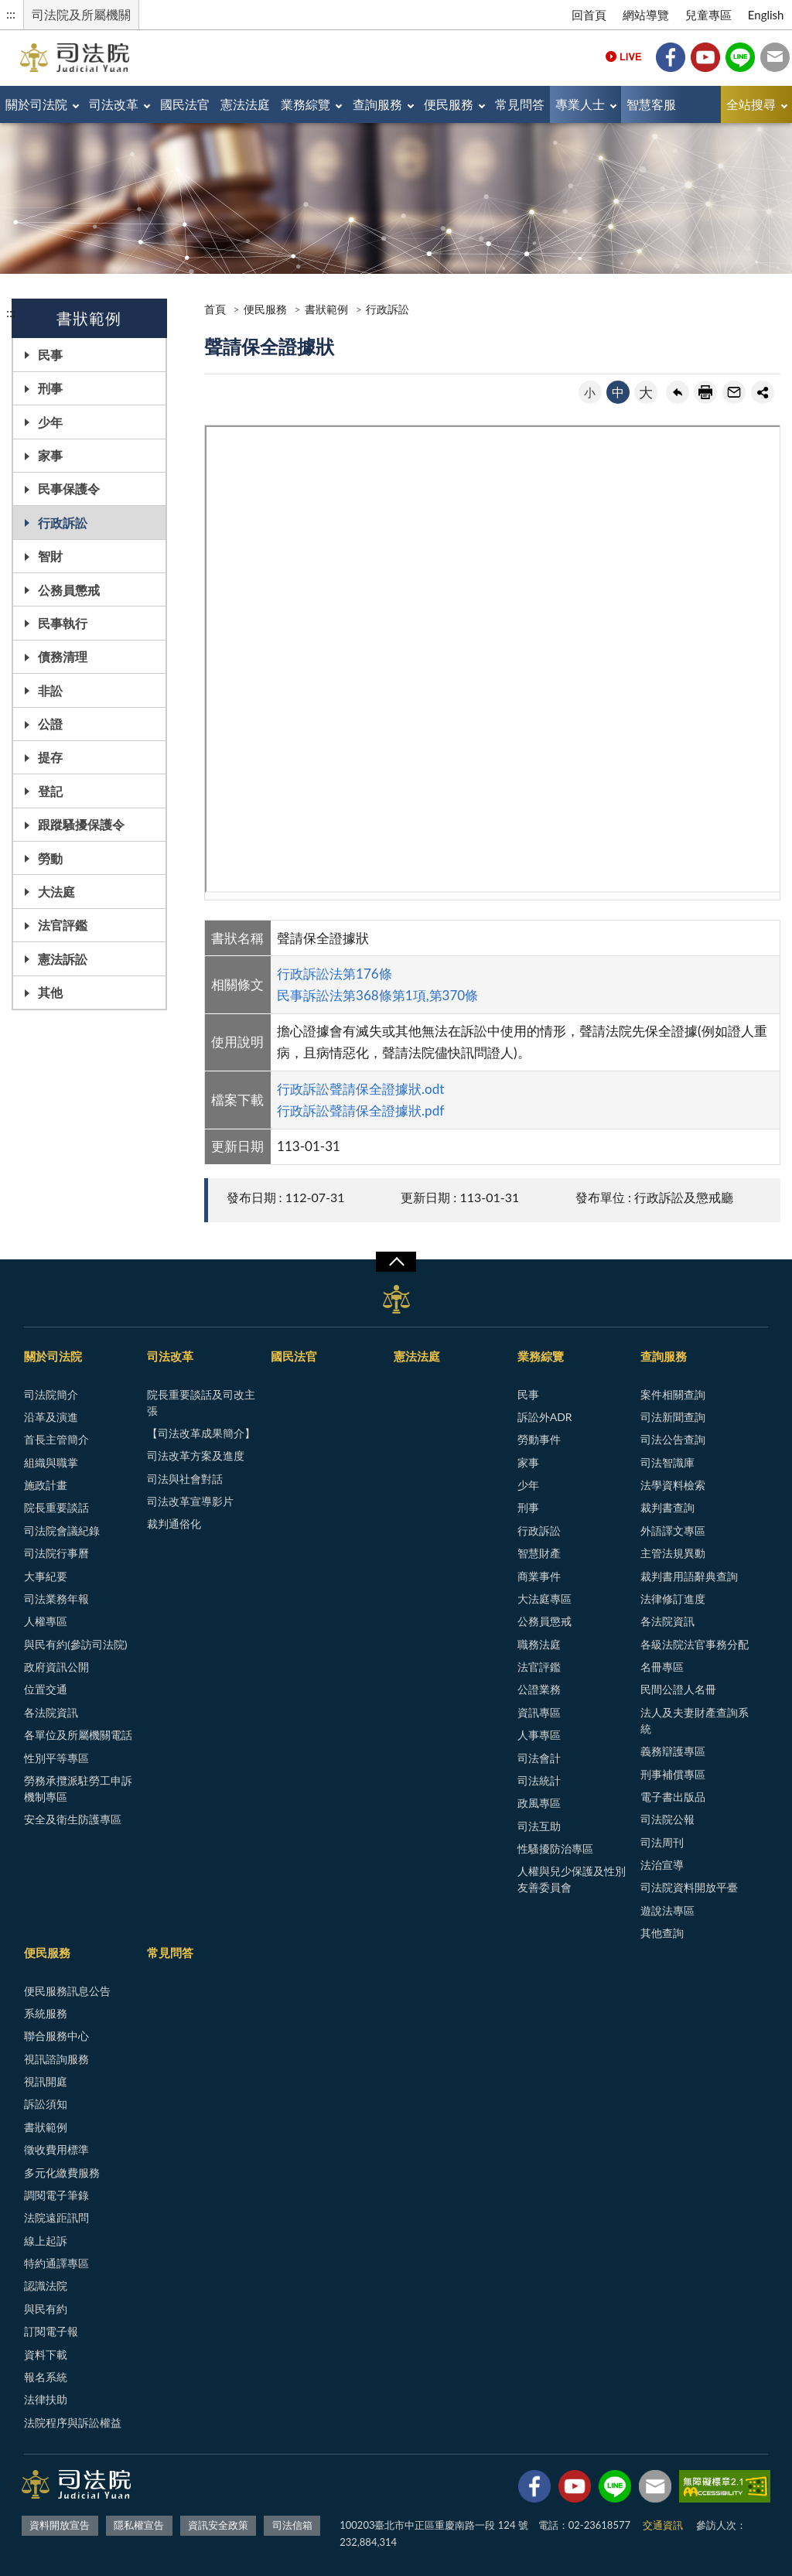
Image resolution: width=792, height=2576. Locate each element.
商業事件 (539, 1576)
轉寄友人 (734, 392)
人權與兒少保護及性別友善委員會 (571, 1879)
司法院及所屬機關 (81, 14)
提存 (50, 757)
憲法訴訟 (62, 958)
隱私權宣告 (139, 2525)
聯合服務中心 (56, 2035)
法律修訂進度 (672, 1598)
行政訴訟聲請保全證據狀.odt (360, 1089)
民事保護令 (69, 488)
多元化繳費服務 (62, 2172)
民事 (50, 354)
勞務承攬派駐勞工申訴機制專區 (78, 1788)
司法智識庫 (667, 1462)
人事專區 (539, 1734)
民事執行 (62, 623)
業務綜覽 (305, 104)
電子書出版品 (672, 1796)
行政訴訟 (62, 522)
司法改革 (113, 104)
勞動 (50, 858)
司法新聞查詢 (672, 1416)
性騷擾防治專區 (555, 1848)
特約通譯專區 (56, 2263)
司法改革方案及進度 (195, 1455)
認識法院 (45, 2285)
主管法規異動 (672, 1553)
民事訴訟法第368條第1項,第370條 (377, 995)
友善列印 (705, 392)
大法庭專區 (544, 1598)
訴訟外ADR (544, 1416)
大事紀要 (45, 1576)
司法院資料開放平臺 (689, 1887)
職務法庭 (539, 1644)
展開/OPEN (396, 1262)
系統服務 (45, 2013)
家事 (50, 455)
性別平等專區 (56, 1758)
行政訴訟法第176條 (334, 973)
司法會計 (539, 1758)
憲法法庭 (245, 104)
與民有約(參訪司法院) (75, 1644)
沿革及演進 (51, 1416)
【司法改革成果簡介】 (201, 1433)
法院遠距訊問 (56, 2217)
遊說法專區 (667, 1910)
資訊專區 (539, 1712)
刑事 (50, 388)
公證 (50, 723)
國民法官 (185, 104)
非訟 (50, 690)
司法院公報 (667, 1819)
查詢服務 (377, 104)
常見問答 (519, 104)
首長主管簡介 (56, 1439)
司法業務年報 (56, 1598)
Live (623, 57)
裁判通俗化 (174, 1523)
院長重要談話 (56, 1507)
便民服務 (448, 104)
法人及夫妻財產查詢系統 (694, 1720)
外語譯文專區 (672, 1530)
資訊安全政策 (218, 2525)
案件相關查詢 (672, 1394)
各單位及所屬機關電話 (78, 1734)
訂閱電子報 (51, 2331)
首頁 (215, 309)
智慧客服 (651, 104)
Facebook (670, 57)
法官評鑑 (62, 924)
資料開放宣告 (59, 2525)
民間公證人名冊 (678, 1689)
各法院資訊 (51, 1712)
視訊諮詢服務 (56, 2058)
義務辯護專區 (672, 1751)
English (766, 15)
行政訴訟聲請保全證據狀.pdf (360, 1110)
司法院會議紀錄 (62, 1530)
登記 (50, 791)
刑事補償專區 (672, 1774)
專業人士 (580, 104)
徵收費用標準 (56, 2149)
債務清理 (62, 656)
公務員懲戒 (69, 590)
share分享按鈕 (762, 392)
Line (740, 57)
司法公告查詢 (672, 1439)
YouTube (705, 57)
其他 (50, 992)
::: (10, 13)
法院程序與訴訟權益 (72, 2422)
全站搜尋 (751, 104)
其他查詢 (662, 1932)
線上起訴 (45, 2240)
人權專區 (45, 1621)
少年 (50, 422)
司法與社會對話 (185, 1478)
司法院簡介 (51, 1394)
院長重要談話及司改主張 (201, 1402)
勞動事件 (539, 1439)
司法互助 (539, 1826)
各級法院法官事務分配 (694, 1644)
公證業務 (539, 1689)
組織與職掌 (51, 1462)
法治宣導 (662, 1864)
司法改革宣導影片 (190, 1501)
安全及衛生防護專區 (72, 1819)
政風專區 (539, 1802)
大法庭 (56, 891)
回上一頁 (677, 392)
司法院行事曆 (56, 1553)
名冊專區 (662, 1666)
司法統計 (539, 1780)
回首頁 (589, 15)
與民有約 (45, 2308)
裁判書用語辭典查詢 (689, 1576)
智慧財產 (539, 1553)
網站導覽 (646, 15)
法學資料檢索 (672, 1484)
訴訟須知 (45, 2103)
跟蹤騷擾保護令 (81, 824)
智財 (50, 555)
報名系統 (45, 2376)
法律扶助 (45, 2399)
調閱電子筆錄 (56, 2195)
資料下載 (45, 2354)
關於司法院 (36, 104)
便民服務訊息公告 (67, 1990)
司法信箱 (775, 57)
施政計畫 (45, 1484)
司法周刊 (662, 1842)
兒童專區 (708, 15)
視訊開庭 (45, 2081)
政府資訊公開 (56, 1666)
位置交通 (45, 1689)
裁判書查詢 (667, 1507)
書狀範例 (326, 309)
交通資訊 (663, 2525)
